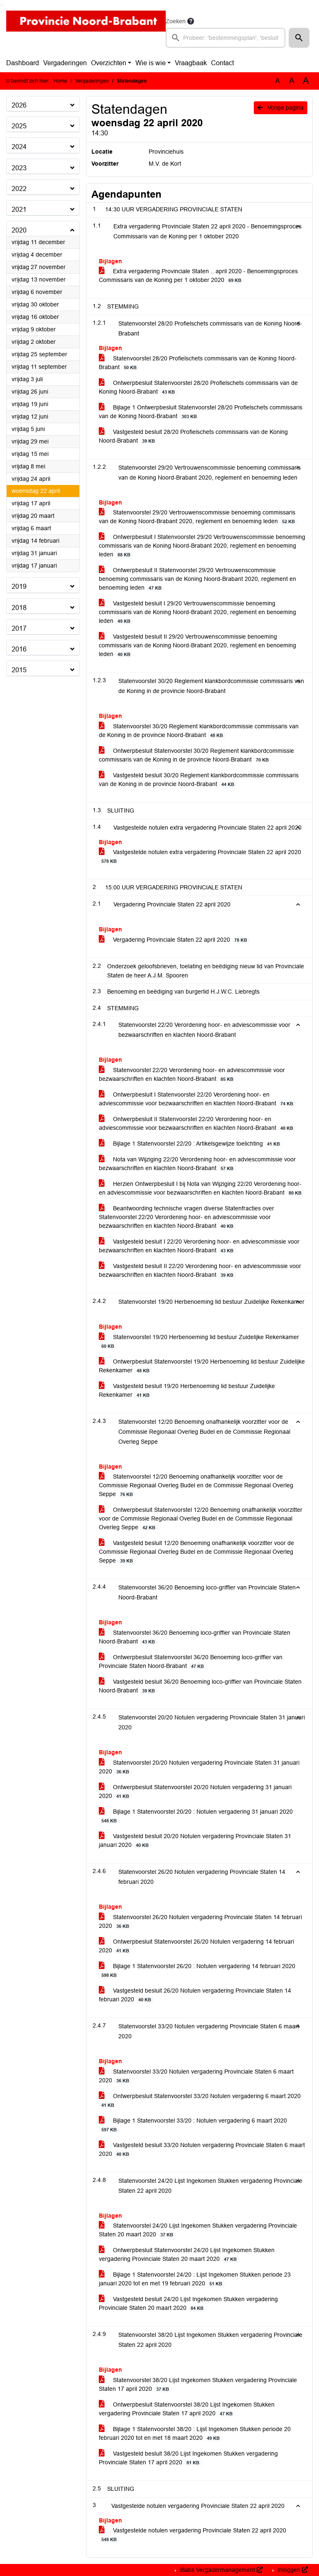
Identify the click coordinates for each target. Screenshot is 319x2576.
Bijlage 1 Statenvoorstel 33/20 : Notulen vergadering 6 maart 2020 (193, 2125)
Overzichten (108, 62)
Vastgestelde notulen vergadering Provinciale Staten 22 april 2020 (192, 2535)
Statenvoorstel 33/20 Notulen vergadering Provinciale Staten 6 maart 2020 (196, 2076)
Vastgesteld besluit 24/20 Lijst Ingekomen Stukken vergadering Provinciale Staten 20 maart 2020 (188, 2304)
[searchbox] (225, 38)
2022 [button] (19, 188)
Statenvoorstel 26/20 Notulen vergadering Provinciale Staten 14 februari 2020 (200, 1922)
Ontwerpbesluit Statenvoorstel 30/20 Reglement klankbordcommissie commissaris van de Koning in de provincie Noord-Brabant (196, 755)
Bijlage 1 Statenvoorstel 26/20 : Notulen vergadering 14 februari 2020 (197, 1971)
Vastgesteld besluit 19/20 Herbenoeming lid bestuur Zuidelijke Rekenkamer (187, 1390)
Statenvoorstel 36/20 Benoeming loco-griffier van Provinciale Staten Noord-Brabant (194, 1637)
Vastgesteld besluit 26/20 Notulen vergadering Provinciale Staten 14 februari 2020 (195, 1995)
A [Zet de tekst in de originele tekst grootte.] (277, 80)
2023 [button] (19, 167)
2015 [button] (19, 669)
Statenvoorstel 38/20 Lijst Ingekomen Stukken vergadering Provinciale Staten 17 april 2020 (198, 2384)
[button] (299, 38)
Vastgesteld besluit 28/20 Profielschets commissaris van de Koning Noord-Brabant (193, 436)
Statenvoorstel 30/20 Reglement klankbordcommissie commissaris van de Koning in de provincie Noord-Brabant (199, 731)
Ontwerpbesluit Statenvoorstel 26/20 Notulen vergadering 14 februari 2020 (196, 1946)
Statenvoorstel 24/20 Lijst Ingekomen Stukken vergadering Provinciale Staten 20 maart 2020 (198, 2230)
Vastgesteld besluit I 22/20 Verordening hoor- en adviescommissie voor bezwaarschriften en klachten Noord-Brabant (199, 1246)
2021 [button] (19, 209)
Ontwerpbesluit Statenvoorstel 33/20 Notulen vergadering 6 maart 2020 (200, 2100)
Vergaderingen (65, 62)
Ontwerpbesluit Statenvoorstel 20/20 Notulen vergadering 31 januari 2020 (195, 1792)
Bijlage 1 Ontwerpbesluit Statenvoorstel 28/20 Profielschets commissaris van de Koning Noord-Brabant (200, 412)
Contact (222, 62)
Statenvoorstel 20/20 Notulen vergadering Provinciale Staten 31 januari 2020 (199, 1767)
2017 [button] (19, 628)
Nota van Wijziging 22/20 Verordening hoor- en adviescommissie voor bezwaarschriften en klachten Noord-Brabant (197, 1164)
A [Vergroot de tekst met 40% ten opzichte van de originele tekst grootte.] (306, 81)
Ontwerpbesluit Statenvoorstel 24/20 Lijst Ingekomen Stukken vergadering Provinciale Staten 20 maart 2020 (187, 2255)
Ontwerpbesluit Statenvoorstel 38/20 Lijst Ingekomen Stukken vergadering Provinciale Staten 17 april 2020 (187, 2409)
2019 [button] (19, 586)
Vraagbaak (191, 62)
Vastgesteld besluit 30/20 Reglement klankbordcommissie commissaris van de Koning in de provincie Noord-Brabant (199, 780)
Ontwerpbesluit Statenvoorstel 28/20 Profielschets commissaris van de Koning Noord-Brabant (198, 387)
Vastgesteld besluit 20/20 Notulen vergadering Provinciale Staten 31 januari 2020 (195, 1841)
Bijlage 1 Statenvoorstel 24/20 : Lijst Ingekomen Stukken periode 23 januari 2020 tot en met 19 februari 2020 (195, 2279)
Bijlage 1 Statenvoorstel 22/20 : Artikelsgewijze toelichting (191, 1143)
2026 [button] (19, 105)
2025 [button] (19, 126)
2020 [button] (19, 230)
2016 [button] (19, 649)
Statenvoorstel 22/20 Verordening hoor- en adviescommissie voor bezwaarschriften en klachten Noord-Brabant (192, 1074)
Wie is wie (150, 62)
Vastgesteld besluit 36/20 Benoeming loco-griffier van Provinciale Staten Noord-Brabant (200, 1686)
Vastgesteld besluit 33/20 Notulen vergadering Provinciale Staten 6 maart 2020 (202, 2149)
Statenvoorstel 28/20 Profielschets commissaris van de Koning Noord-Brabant (198, 363)
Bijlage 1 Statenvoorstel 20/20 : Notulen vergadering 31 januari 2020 (196, 1816)
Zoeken (176, 21)
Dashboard (22, 62)
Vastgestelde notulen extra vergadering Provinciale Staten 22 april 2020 (200, 856)
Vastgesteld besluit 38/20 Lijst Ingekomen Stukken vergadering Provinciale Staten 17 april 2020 (188, 2458)
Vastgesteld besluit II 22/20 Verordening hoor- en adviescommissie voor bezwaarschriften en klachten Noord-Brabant (200, 1270)
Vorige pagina (281, 107)
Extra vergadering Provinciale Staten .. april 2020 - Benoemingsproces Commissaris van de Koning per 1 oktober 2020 (198, 276)
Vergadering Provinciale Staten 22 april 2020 (174, 939)
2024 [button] (19, 146)
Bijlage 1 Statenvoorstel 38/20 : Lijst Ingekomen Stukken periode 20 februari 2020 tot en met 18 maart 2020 (195, 2433)
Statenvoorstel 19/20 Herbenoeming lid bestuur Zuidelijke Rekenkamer (199, 1341)
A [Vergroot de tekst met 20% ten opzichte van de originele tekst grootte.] (291, 80)
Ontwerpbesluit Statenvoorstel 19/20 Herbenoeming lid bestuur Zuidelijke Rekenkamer (202, 1366)
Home (60, 81)
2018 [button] (19, 607)
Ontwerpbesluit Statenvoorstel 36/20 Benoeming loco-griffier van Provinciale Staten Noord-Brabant (190, 1662)
